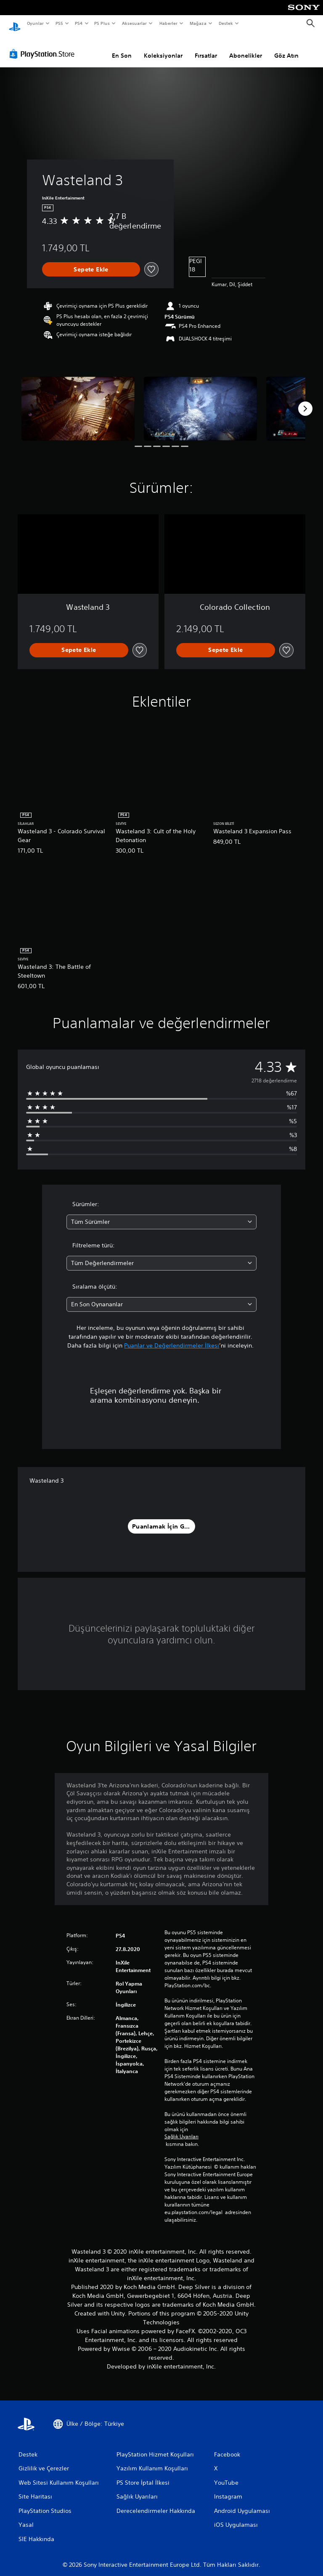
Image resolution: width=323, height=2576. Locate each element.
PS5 (60, 23)
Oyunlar (34, 23)
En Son (122, 47)
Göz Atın (286, 47)
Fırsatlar (206, 47)
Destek (225, 23)
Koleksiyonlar (163, 47)
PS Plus (102, 23)
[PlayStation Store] (44, 46)
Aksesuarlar (134, 23)
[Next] (305, 400)
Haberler (168, 23)
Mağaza (198, 23)
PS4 (78, 23)
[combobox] (161, 1214)
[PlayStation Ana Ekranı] (15, 23)
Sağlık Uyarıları (181, 2128)
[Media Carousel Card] (78, 400)
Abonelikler (245, 47)
